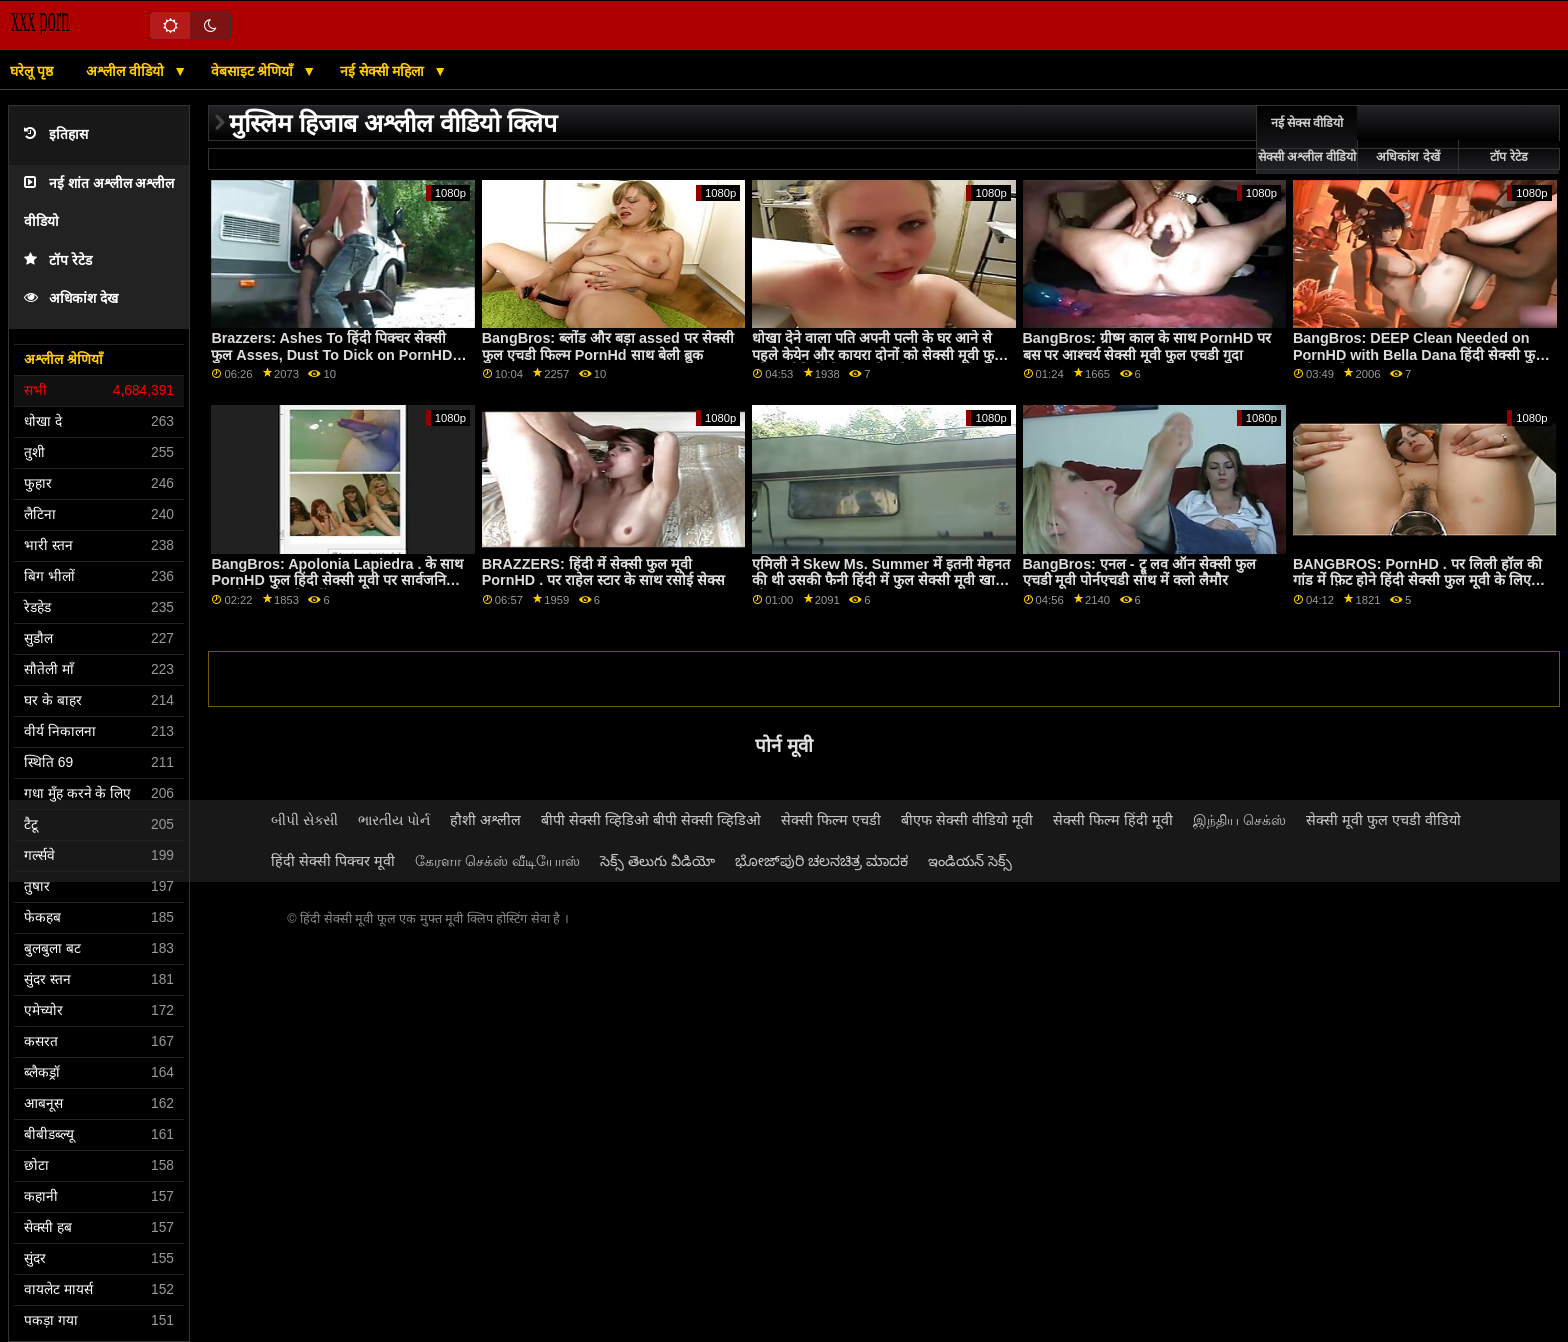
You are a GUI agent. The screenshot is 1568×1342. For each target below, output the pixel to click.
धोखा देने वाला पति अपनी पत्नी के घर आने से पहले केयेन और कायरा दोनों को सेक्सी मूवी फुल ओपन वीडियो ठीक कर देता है (878, 354)
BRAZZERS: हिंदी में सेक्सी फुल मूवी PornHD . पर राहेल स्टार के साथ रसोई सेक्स (603, 572)
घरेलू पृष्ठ (31, 71)
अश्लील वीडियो (127, 71)
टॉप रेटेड (58, 260)
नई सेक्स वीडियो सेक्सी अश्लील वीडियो (1307, 140)
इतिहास (56, 134)
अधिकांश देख (71, 298)
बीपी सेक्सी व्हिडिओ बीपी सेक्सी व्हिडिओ (651, 820)
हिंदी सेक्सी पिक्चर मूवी (333, 861)
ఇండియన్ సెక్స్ (970, 861)
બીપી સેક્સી (304, 820)
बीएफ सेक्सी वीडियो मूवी (967, 820)
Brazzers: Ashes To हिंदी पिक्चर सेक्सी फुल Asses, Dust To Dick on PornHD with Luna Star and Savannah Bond (331, 354)
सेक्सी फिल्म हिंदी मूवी (1113, 820)
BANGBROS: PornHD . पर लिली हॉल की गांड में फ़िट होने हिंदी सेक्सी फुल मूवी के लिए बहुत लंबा (1417, 580)
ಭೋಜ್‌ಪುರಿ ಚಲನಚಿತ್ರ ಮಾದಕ (821, 861)
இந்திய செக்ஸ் (1239, 820)
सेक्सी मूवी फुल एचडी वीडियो (1383, 820)
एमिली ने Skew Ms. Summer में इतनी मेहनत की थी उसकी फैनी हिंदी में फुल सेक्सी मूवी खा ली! (881, 580)
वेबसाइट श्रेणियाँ (254, 71)
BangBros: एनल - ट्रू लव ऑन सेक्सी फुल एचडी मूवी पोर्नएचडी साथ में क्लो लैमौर (1139, 572)
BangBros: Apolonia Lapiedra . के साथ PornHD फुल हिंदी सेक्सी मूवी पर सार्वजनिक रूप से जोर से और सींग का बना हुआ (337, 580)
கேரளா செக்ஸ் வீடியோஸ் (497, 861)
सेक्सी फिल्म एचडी (831, 820)
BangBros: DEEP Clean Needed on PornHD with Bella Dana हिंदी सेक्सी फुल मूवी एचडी (1419, 354)
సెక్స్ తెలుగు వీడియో (657, 861)
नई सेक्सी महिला (384, 71)
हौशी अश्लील (485, 820)
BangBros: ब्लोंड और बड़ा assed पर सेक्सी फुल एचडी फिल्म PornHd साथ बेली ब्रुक (608, 346)
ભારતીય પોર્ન (394, 820)
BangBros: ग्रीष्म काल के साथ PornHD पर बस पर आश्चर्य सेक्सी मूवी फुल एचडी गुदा (1147, 346)
